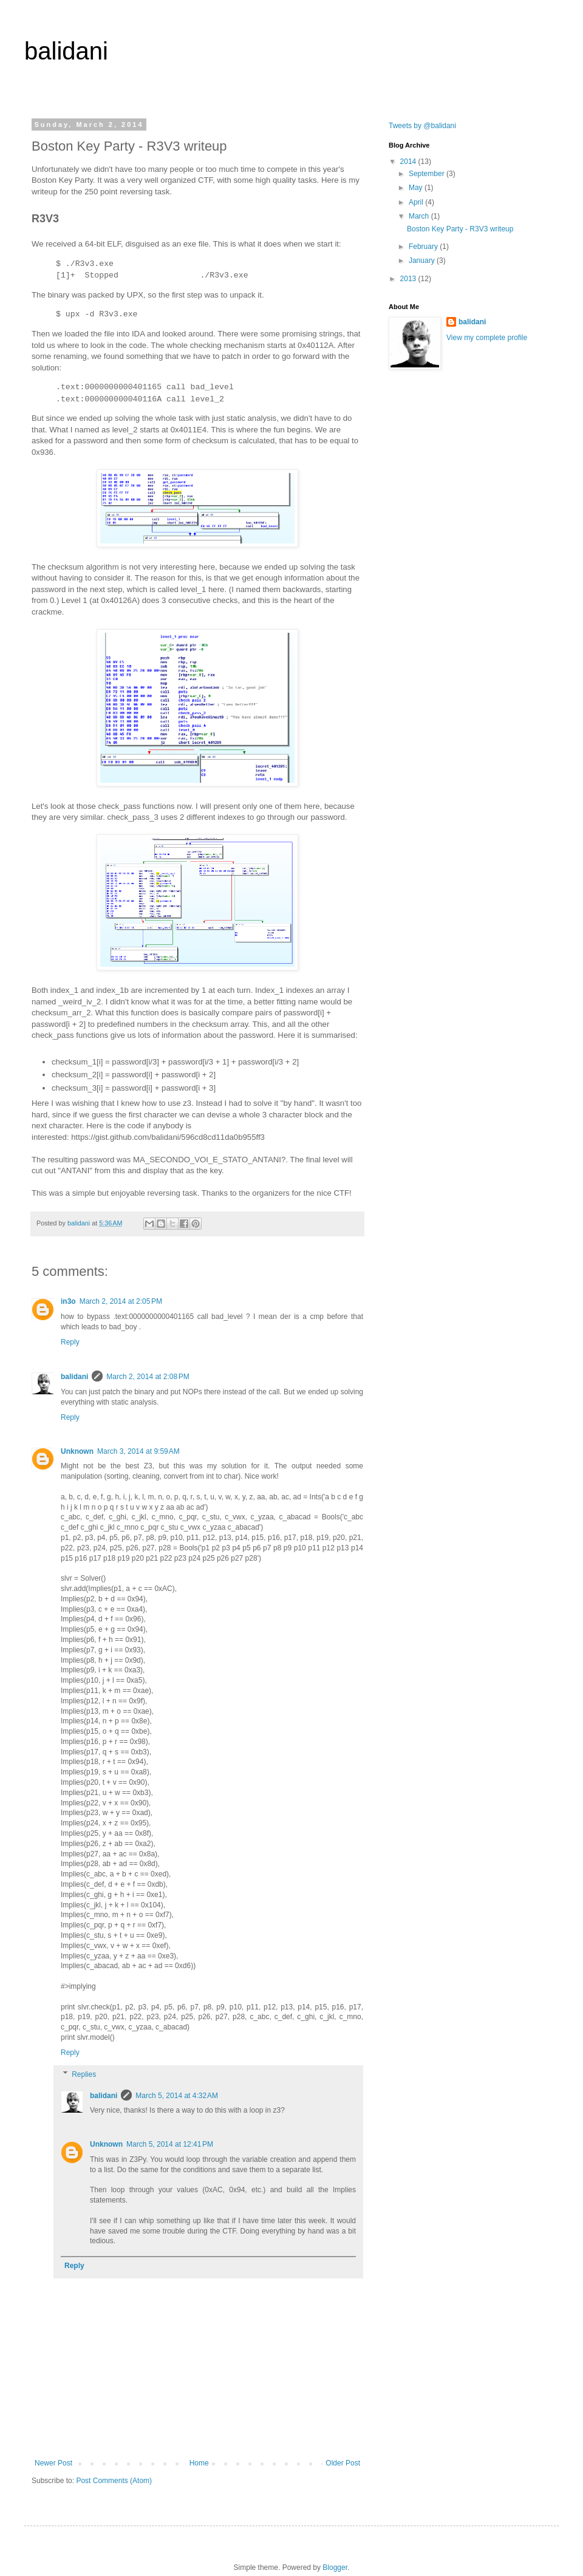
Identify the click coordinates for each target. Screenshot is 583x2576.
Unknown (77, 1451)
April (417, 202)
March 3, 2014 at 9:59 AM (138, 1451)
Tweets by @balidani (422, 125)
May (416, 187)
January (423, 260)
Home (199, 2463)
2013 (409, 278)
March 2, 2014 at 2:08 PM (147, 1376)
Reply (70, 1342)
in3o (68, 1301)
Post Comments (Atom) (114, 2480)
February (424, 246)
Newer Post (53, 2463)
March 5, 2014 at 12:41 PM (169, 2144)
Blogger (334, 2567)
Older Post (343, 2463)
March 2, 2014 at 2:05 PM (121, 1301)
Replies (84, 2074)
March (420, 216)
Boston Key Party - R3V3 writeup (460, 229)
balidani (66, 51)
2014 (409, 161)
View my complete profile (486, 337)
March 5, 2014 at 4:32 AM (176, 2095)
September (427, 173)
